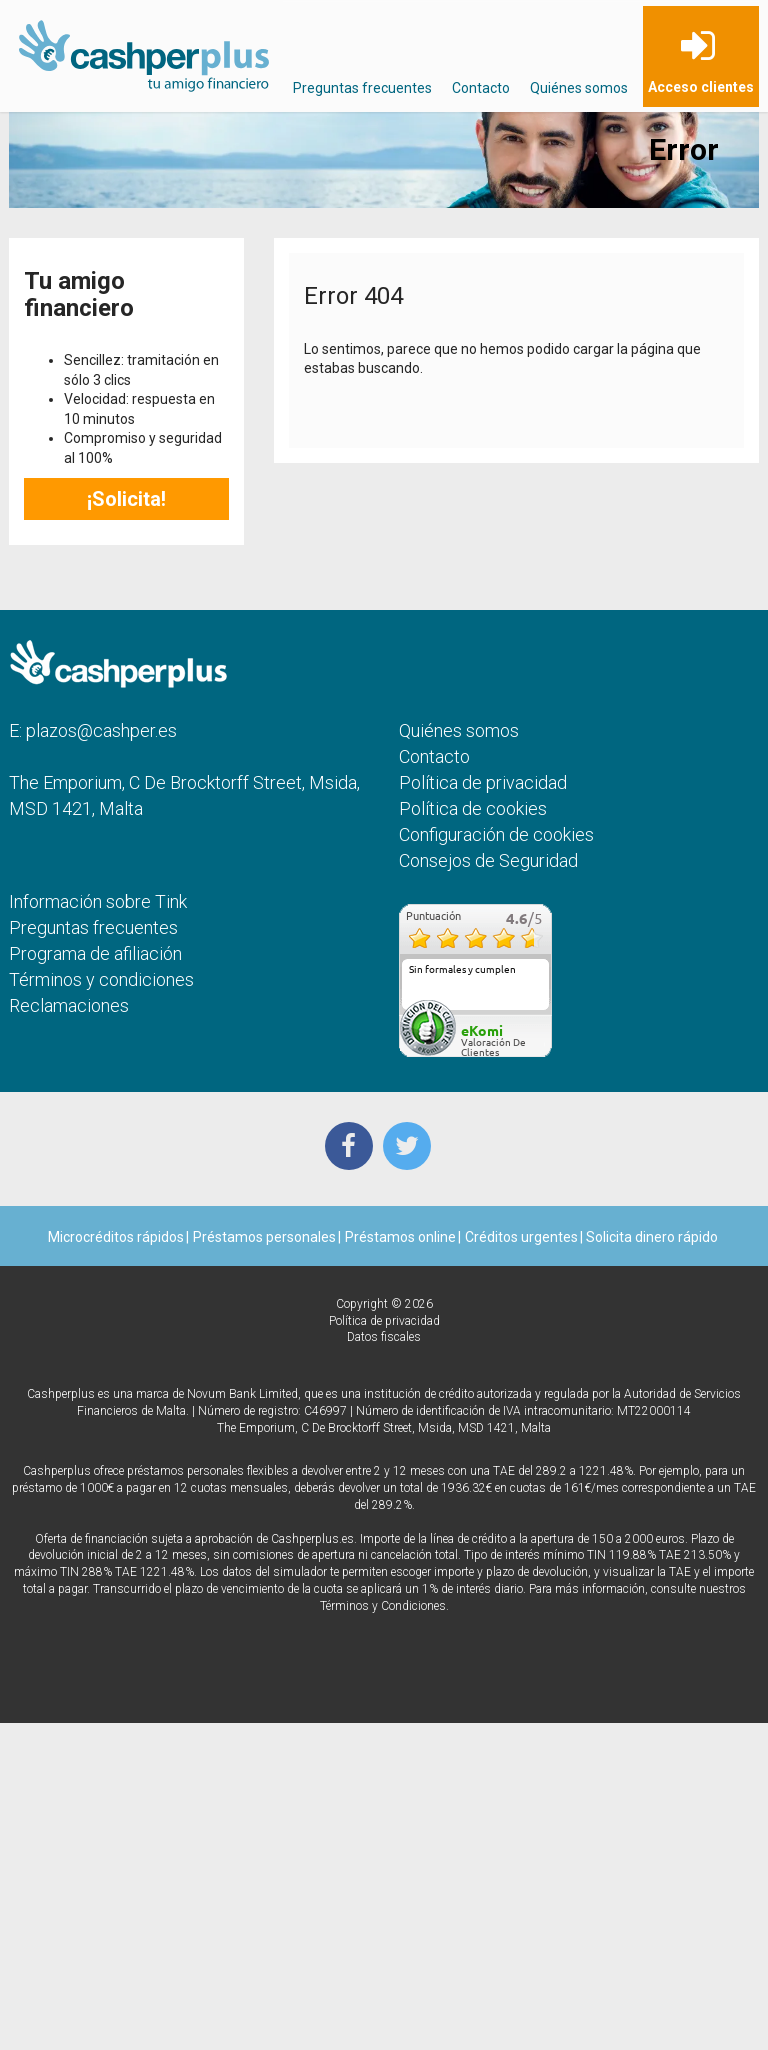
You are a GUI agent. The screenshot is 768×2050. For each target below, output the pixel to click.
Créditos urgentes (521, 1237)
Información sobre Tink (98, 901)
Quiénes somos (579, 88)
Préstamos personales (264, 1237)
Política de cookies (473, 808)
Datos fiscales (384, 1337)
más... (530, 1003)
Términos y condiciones (101, 979)
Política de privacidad (483, 782)
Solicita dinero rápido (650, 1237)
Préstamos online (400, 1237)
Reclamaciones (69, 1005)
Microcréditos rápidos (116, 1237)
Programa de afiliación (95, 953)
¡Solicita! (126, 499)
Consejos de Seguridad (488, 860)
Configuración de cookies (496, 834)
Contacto (481, 88)
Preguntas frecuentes (362, 88)
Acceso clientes (701, 87)
